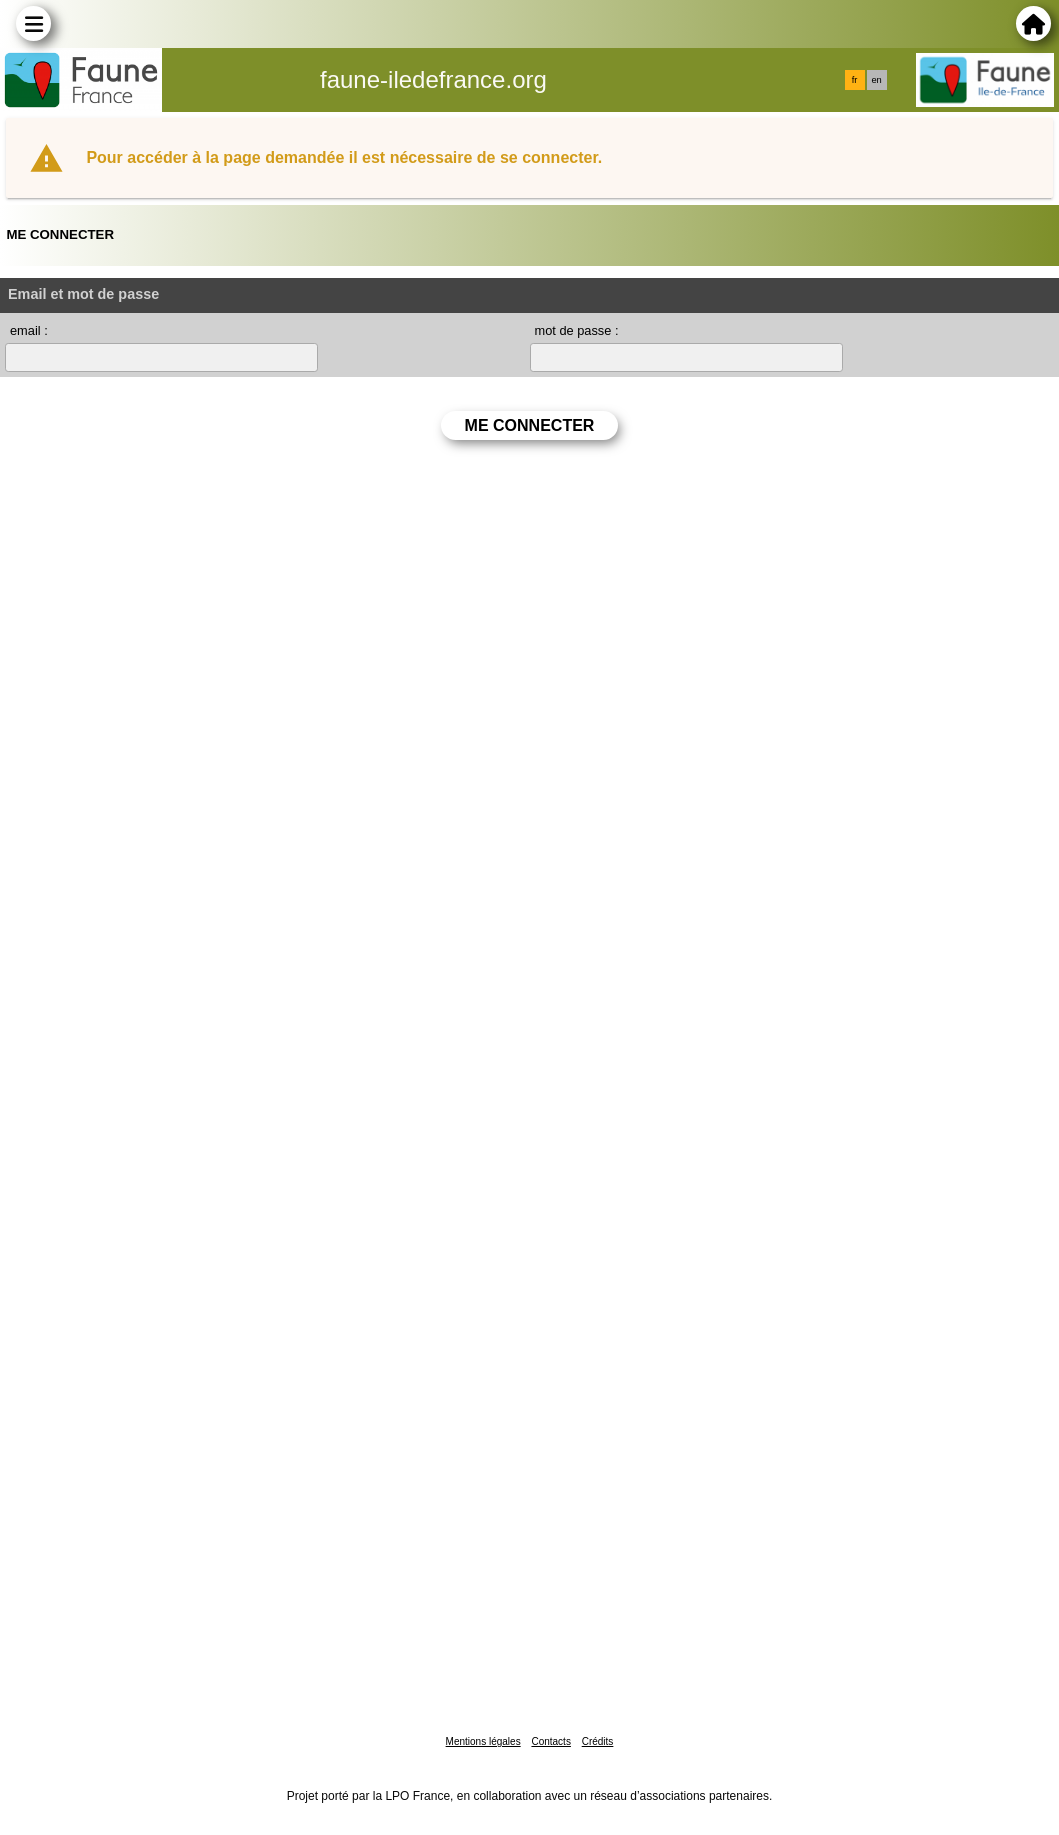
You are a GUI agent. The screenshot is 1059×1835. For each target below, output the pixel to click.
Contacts (550, 1741)
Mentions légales (483, 1741)
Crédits (598, 1741)
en (876, 80)
